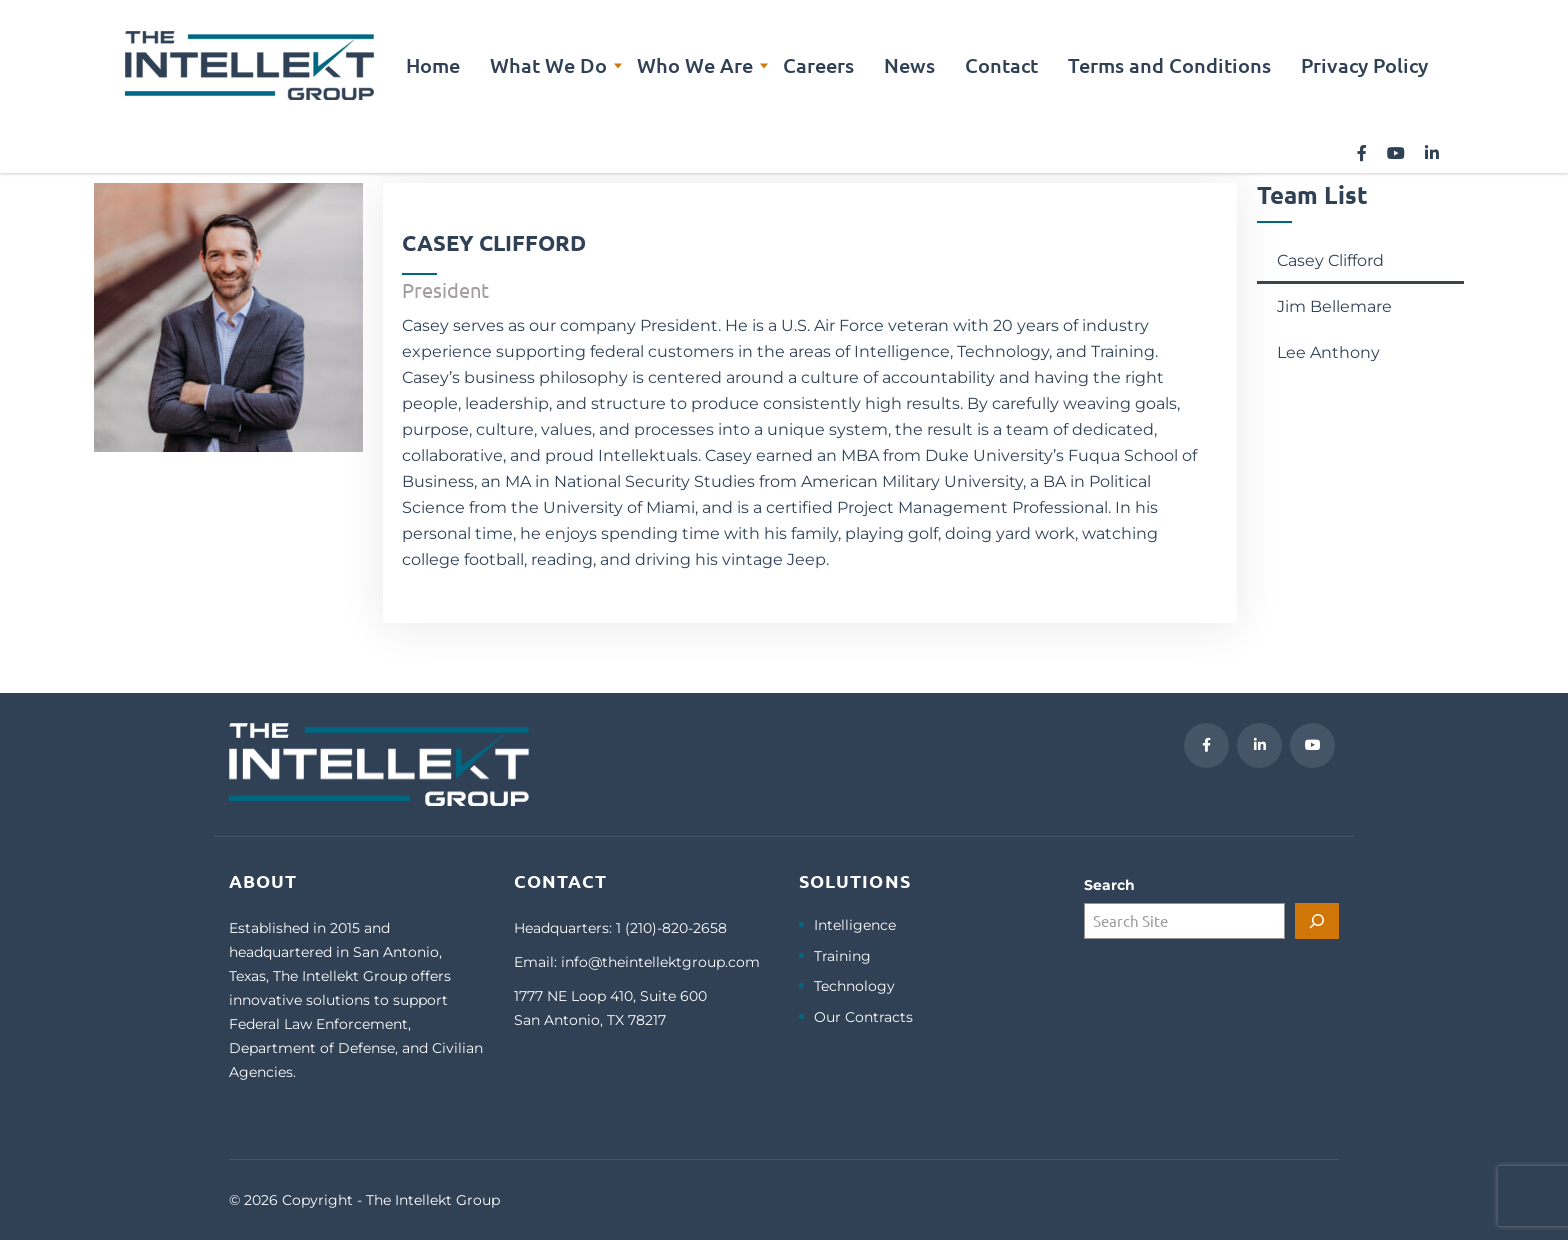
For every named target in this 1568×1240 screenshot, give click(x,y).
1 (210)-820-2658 (671, 928)
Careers (818, 65)
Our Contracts (863, 1017)
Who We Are (695, 65)
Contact (1001, 65)
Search (1109, 885)
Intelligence (855, 925)
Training (842, 956)
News (909, 65)
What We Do (548, 65)
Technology (854, 986)
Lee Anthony (1328, 352)
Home (433, 65)
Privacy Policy (1364, 65)
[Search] (1317, 921)
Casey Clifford (1330, 260)
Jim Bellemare (1334, 306)
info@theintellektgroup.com (660, 962)
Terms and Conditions (1169, 65)
